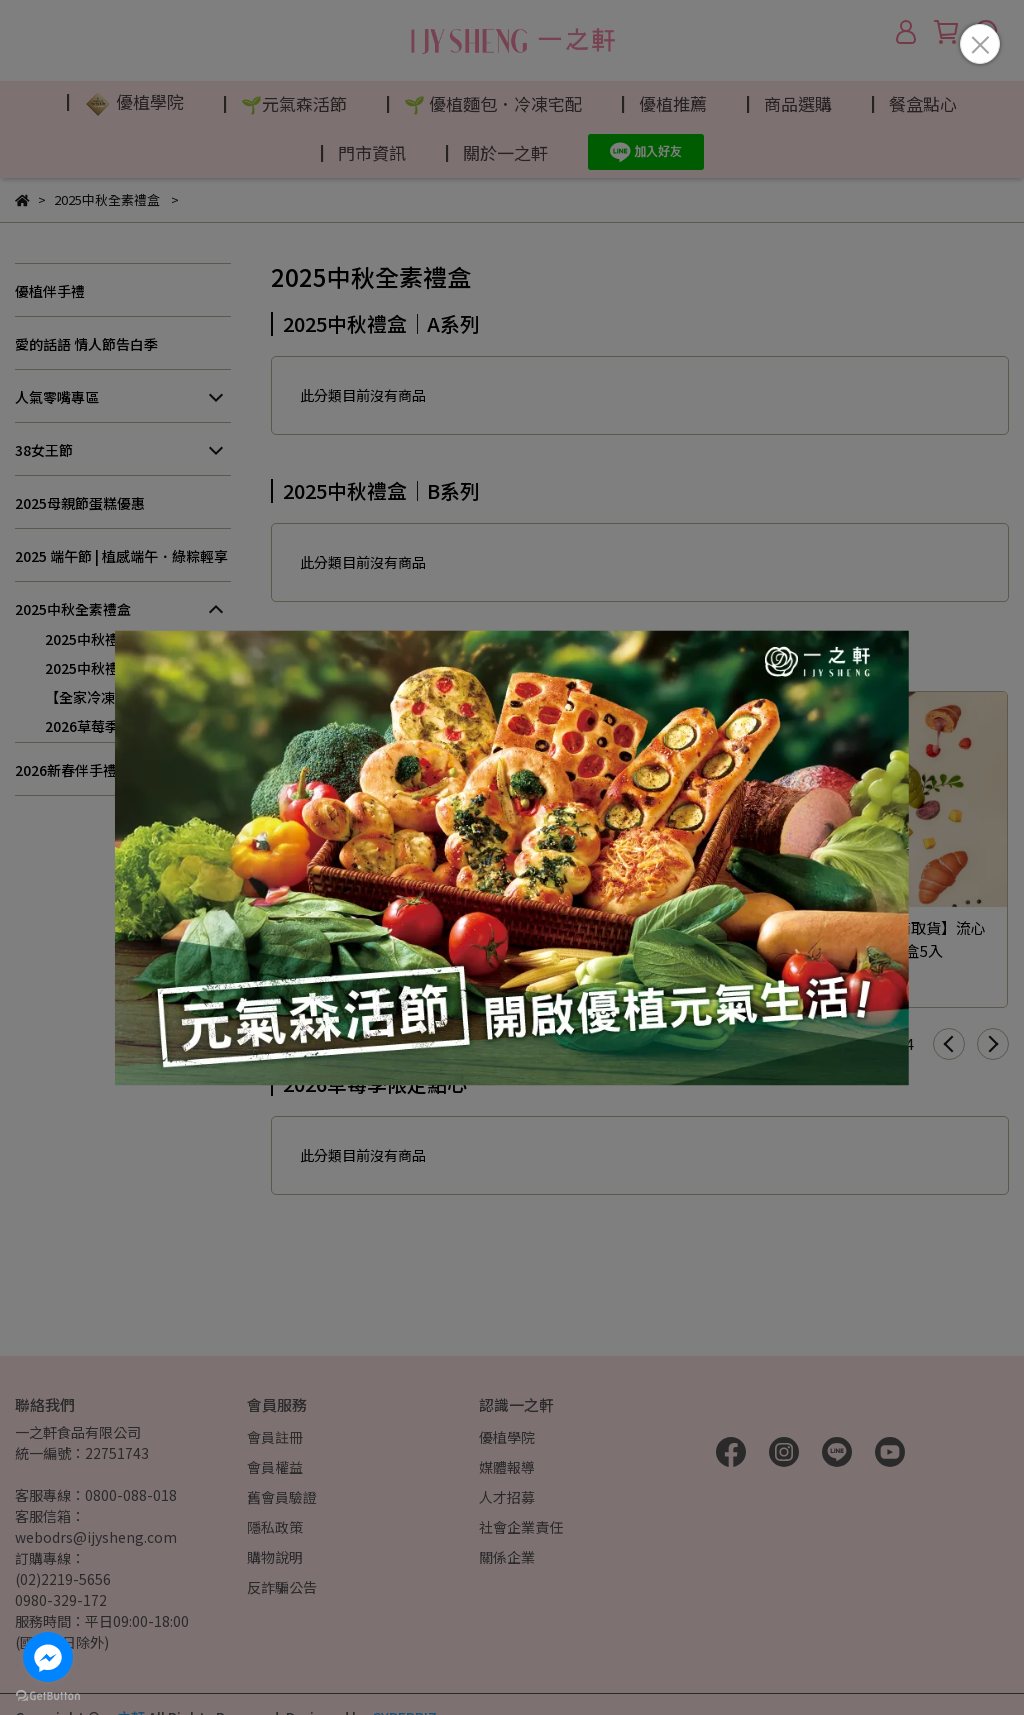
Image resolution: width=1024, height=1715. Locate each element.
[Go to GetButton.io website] (48, 1695)
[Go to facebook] (48, 1657)
